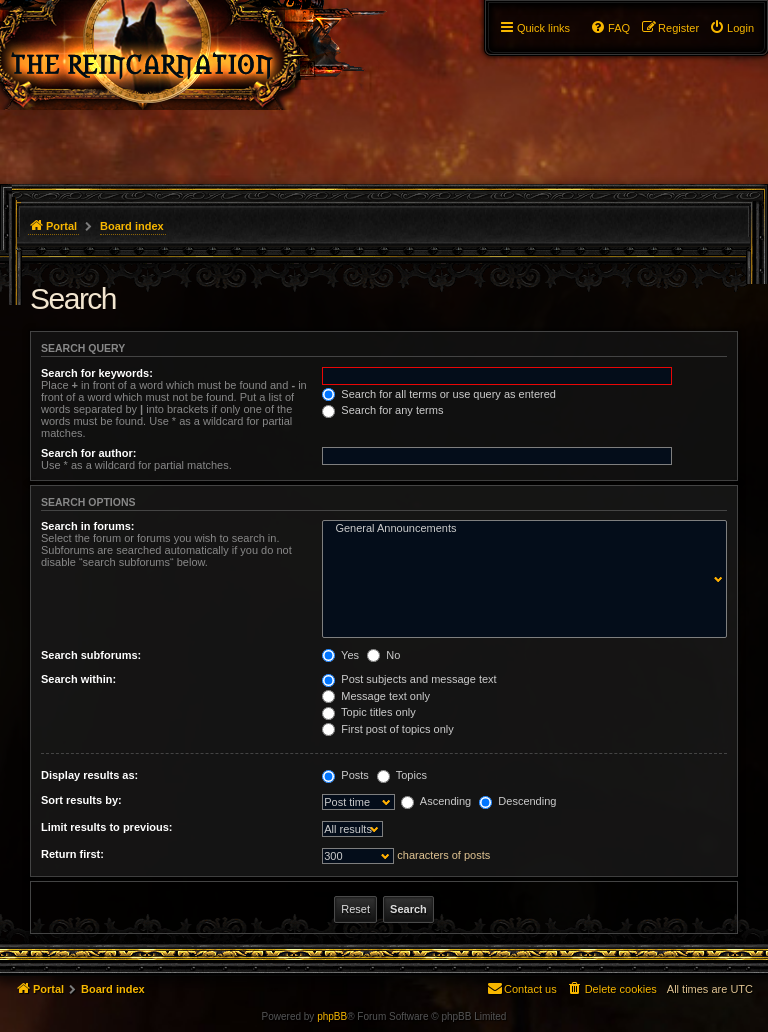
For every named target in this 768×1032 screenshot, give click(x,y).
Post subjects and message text (409, 679)
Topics (402, 775)
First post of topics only (388, 729)
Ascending (436, 801)
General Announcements (520, 529)
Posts (345, 775)
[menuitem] (731, 28)
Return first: (72, 854)
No (383, 655)
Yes (340, 655)
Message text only (376, 696)
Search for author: (88, 453)
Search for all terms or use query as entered (439, 394)
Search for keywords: (97, 373)
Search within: (78, 679)
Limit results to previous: (106, 827)
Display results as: (89, 775)
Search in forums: (88, 526)
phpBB (332, 1016)
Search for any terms (382, 410)
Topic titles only (368, 712)
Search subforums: (91, 655)
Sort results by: (81, 800)
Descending (517, 801)
